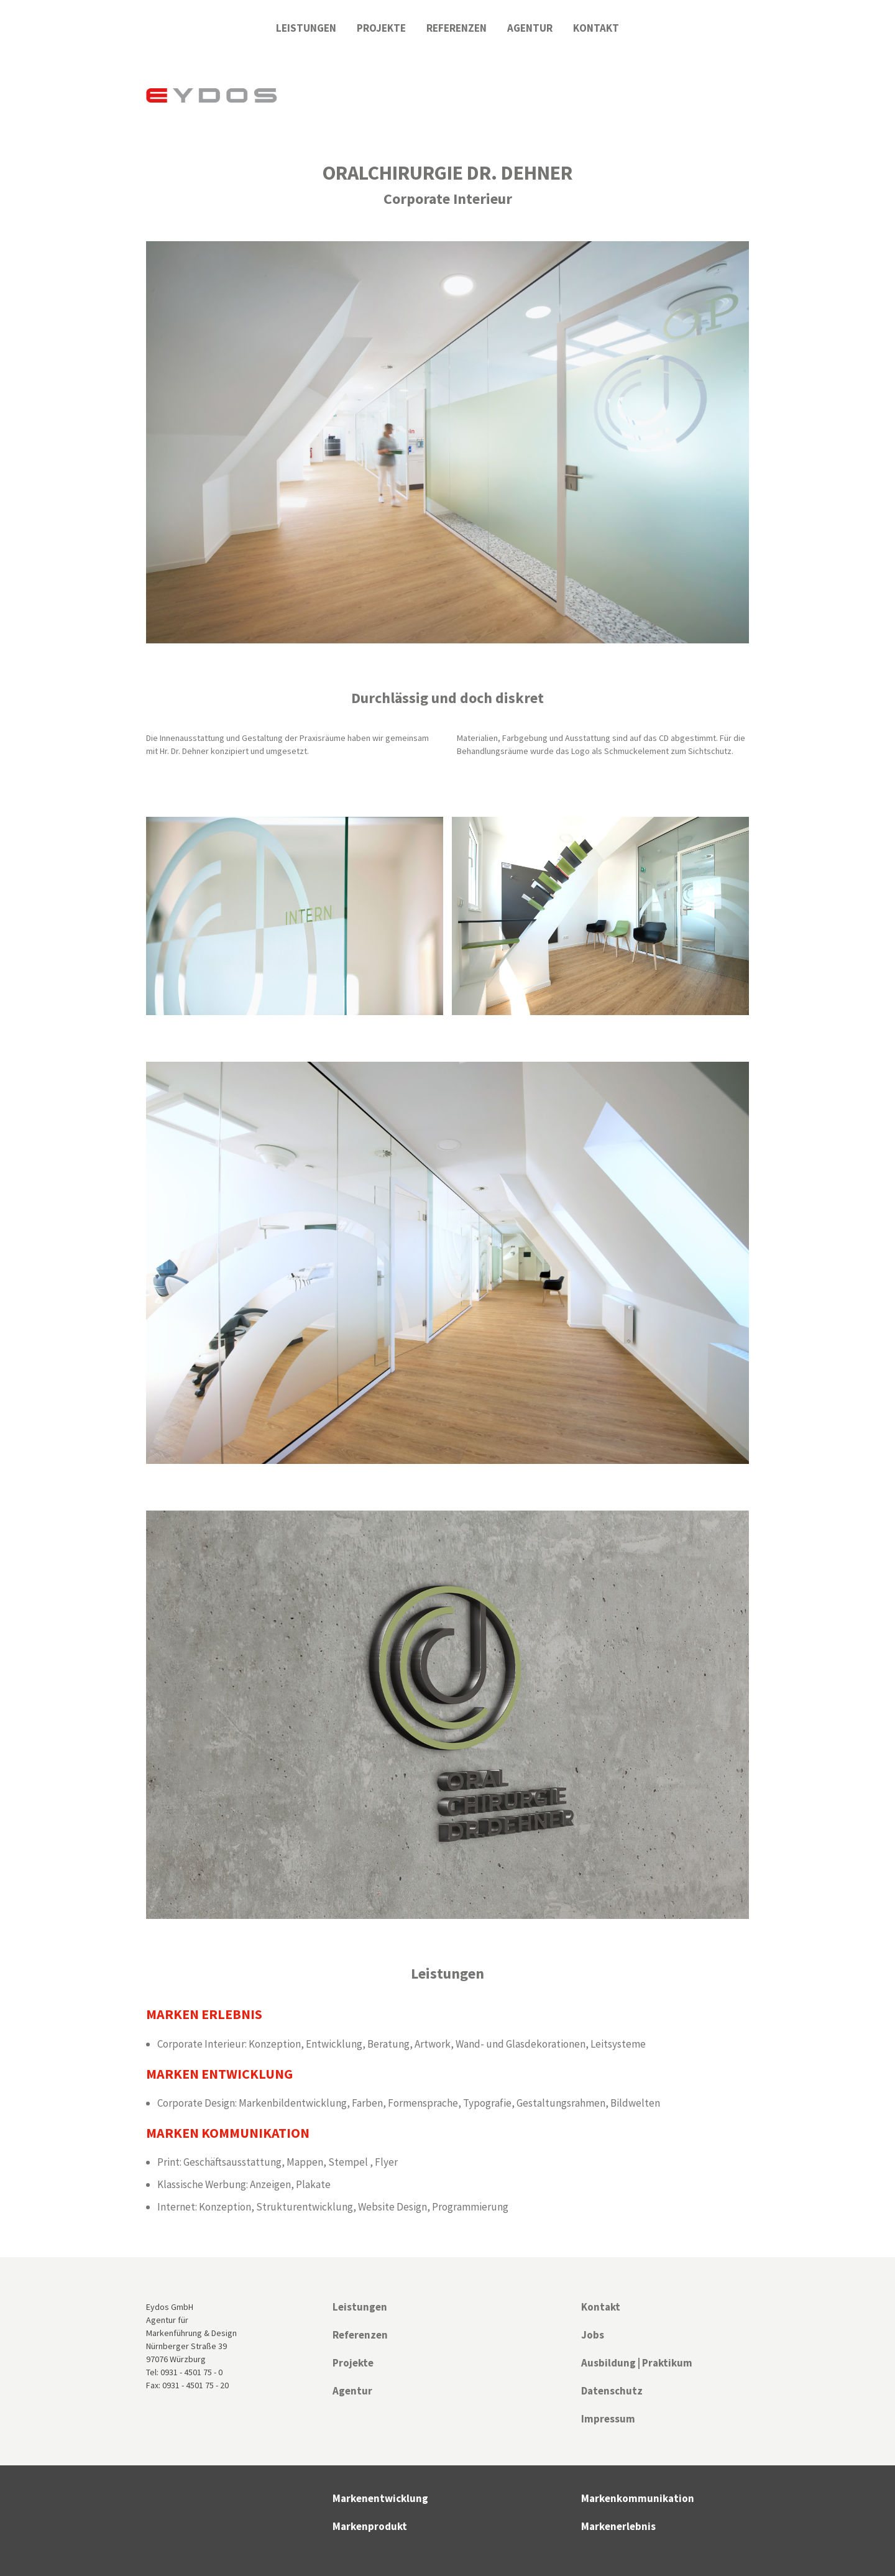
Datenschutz (612, 2391)
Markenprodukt (370, 2526)
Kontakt (596, 28)
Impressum (608, 2419)
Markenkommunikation (637, 2498)
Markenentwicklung (380, 2498)
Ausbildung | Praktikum (636, 2363)
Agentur (530, 28)
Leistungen (306, 28)
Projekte (381, 28)
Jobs (592, 2335)
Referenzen (456, 28)
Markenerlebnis (618, 2526)
